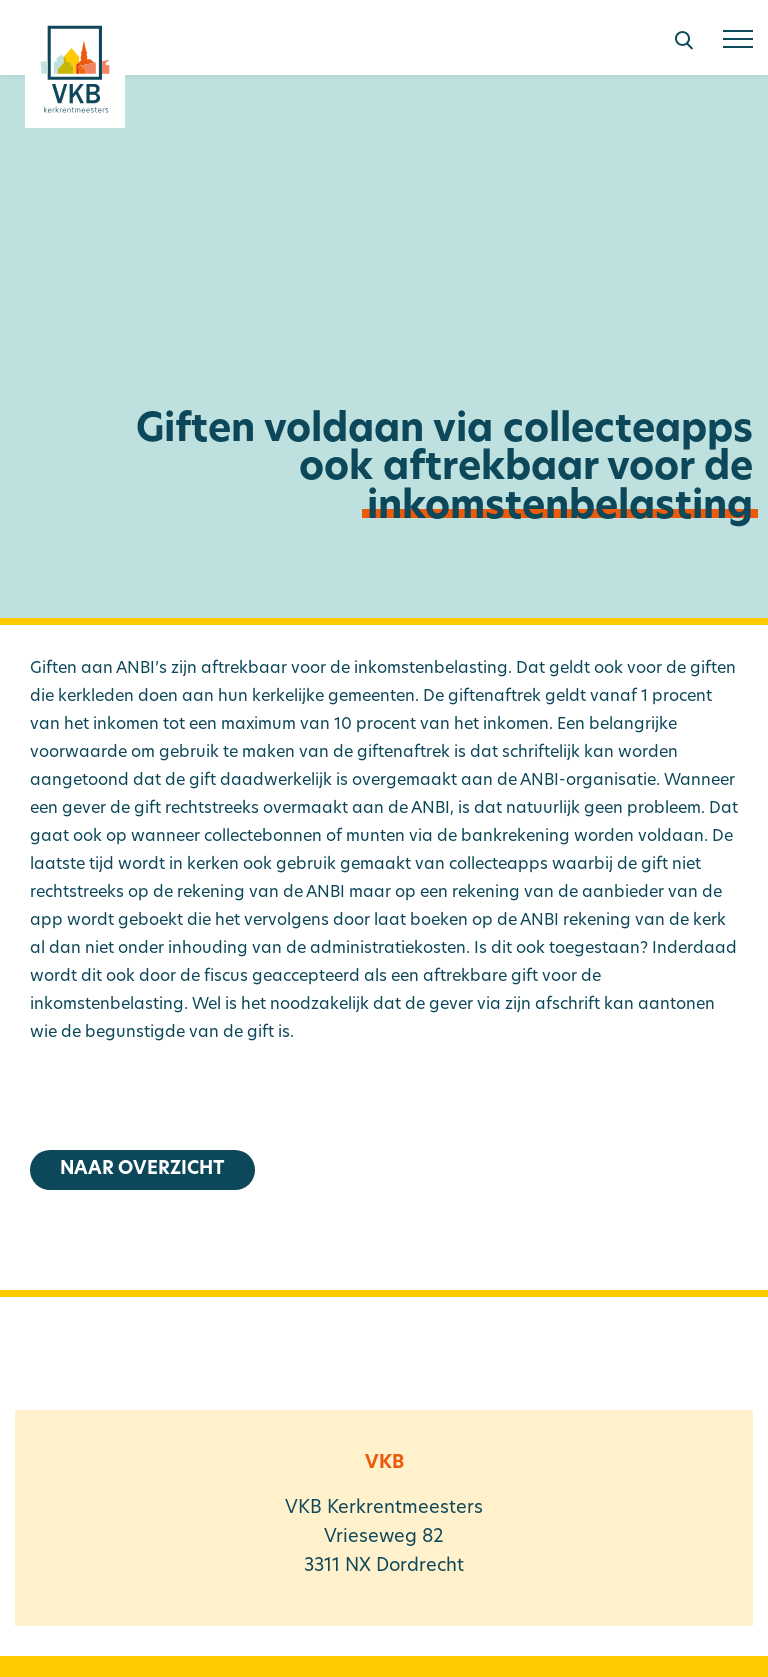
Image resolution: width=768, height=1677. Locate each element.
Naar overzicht (142, 1169)
